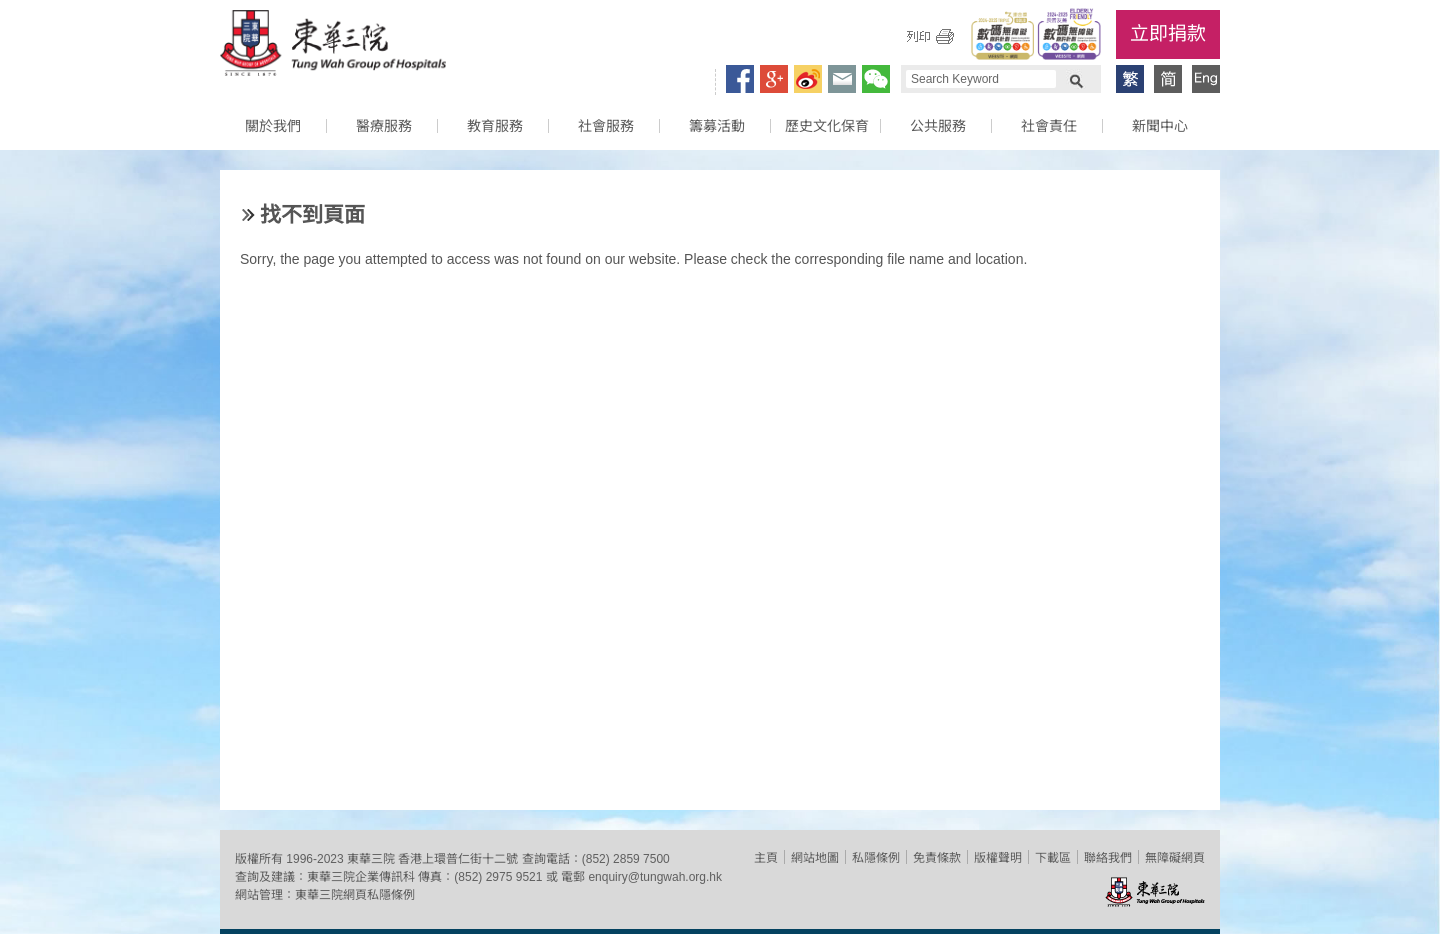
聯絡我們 (1108, 858)
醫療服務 (384, 126)
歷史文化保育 (827, 126)
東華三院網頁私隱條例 (355, 895)
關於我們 (273, 126)
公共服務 (938, 126)
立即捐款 (1168, 33)
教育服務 (495, 126)
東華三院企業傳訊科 (361, 877)
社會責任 (1049, 126)
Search (1076, 79)
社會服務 (606, 126)
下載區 (1053, 858)
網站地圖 (815, 858)
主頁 (766, 858)
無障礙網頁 (1175, 858)
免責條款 (937, 858)
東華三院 (333, 46)
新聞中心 (1160, 126)
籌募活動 (717, 126)
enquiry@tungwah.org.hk (655, 877)
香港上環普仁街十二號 (458, 859)
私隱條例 (876, 858)
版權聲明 (998, 858)
